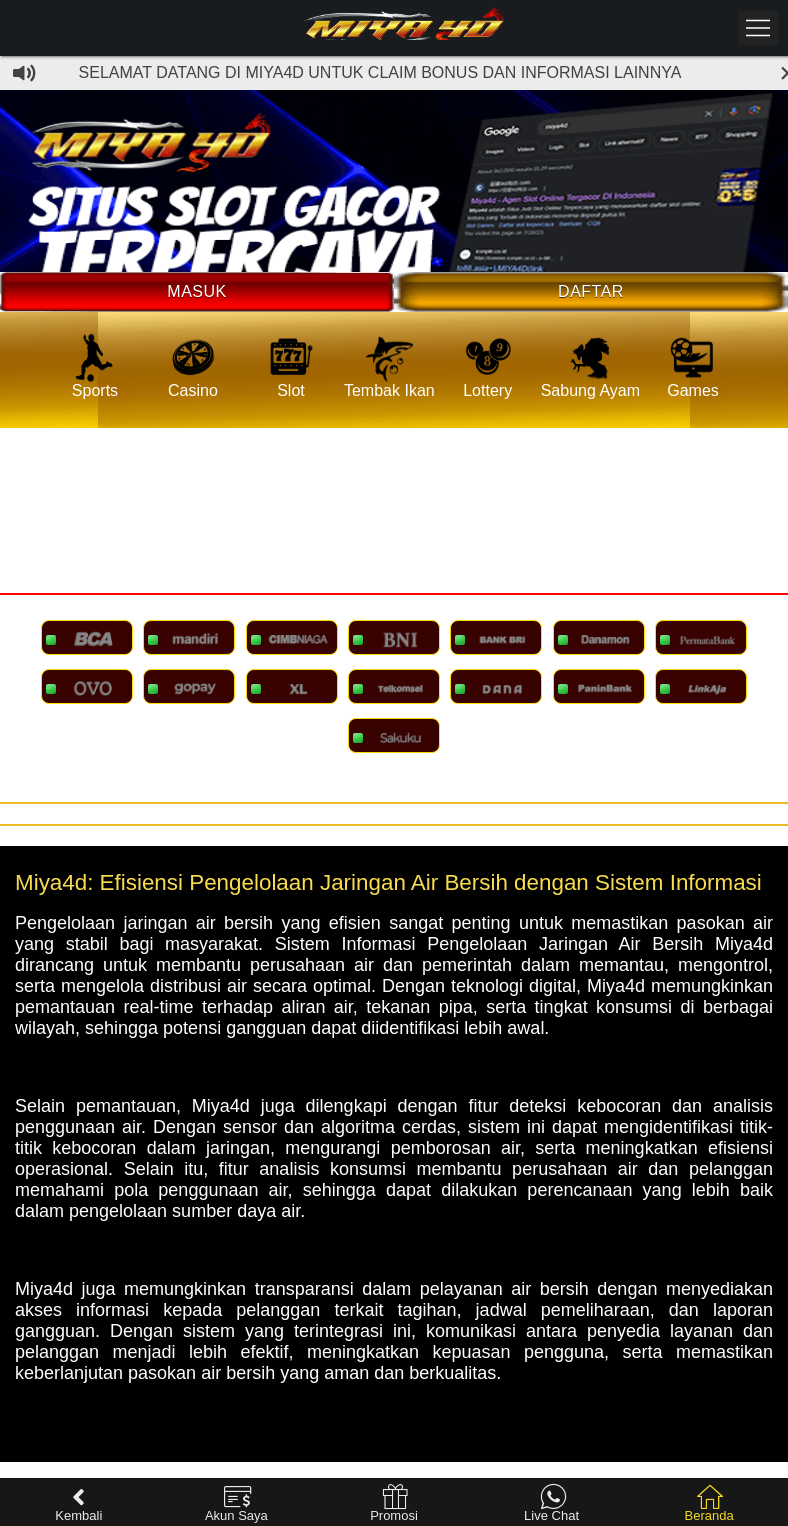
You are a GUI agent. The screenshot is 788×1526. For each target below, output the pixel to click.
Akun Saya (236, 1503)
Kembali (78, 1503)
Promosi (394, 1503)
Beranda (709, 1503)
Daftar (591, 291)
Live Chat (551, 1503)
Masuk (196, 291)
